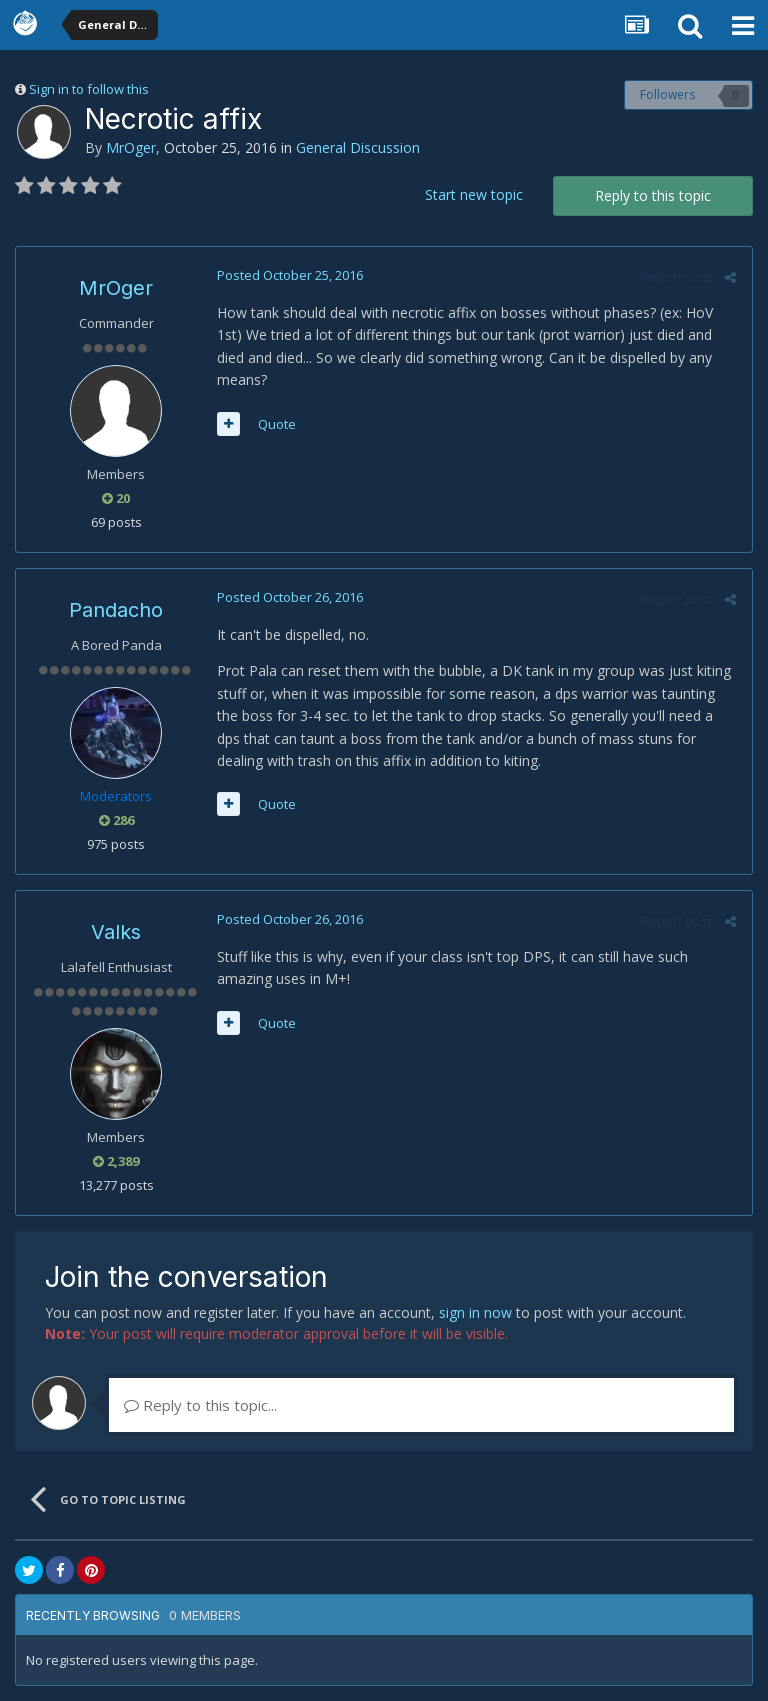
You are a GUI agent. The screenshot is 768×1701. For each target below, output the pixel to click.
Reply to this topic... (200, 1405)
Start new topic (474, 194)
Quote (276, 424)
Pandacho (116, 610)
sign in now (475, 1312)
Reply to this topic (653, 195)
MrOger (131, 147)
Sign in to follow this (89, 89)
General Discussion (358, 147)
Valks (116, 932)
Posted (289, 275)
